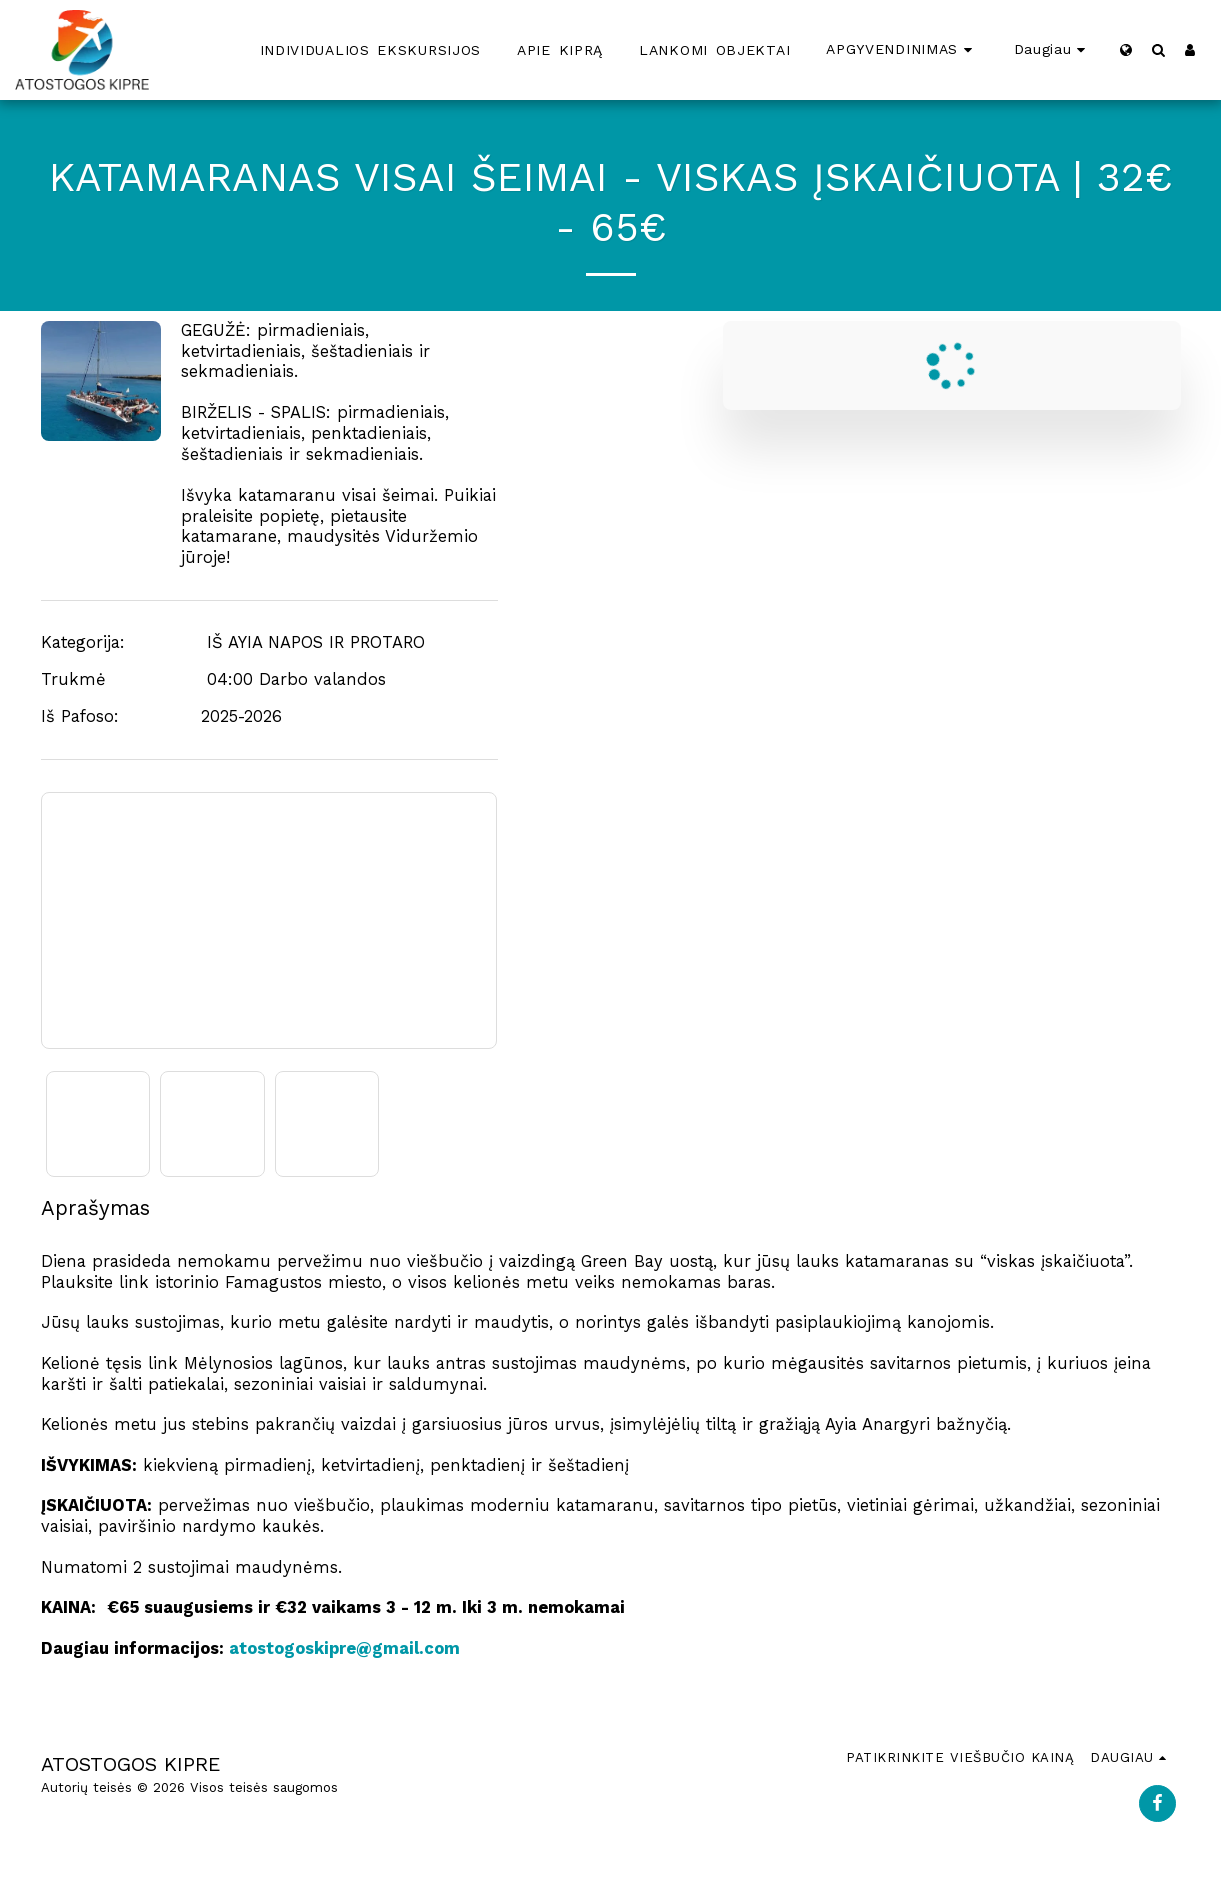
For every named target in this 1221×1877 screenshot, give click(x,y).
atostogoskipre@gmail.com (344, 1648)
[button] (1158, 49)
